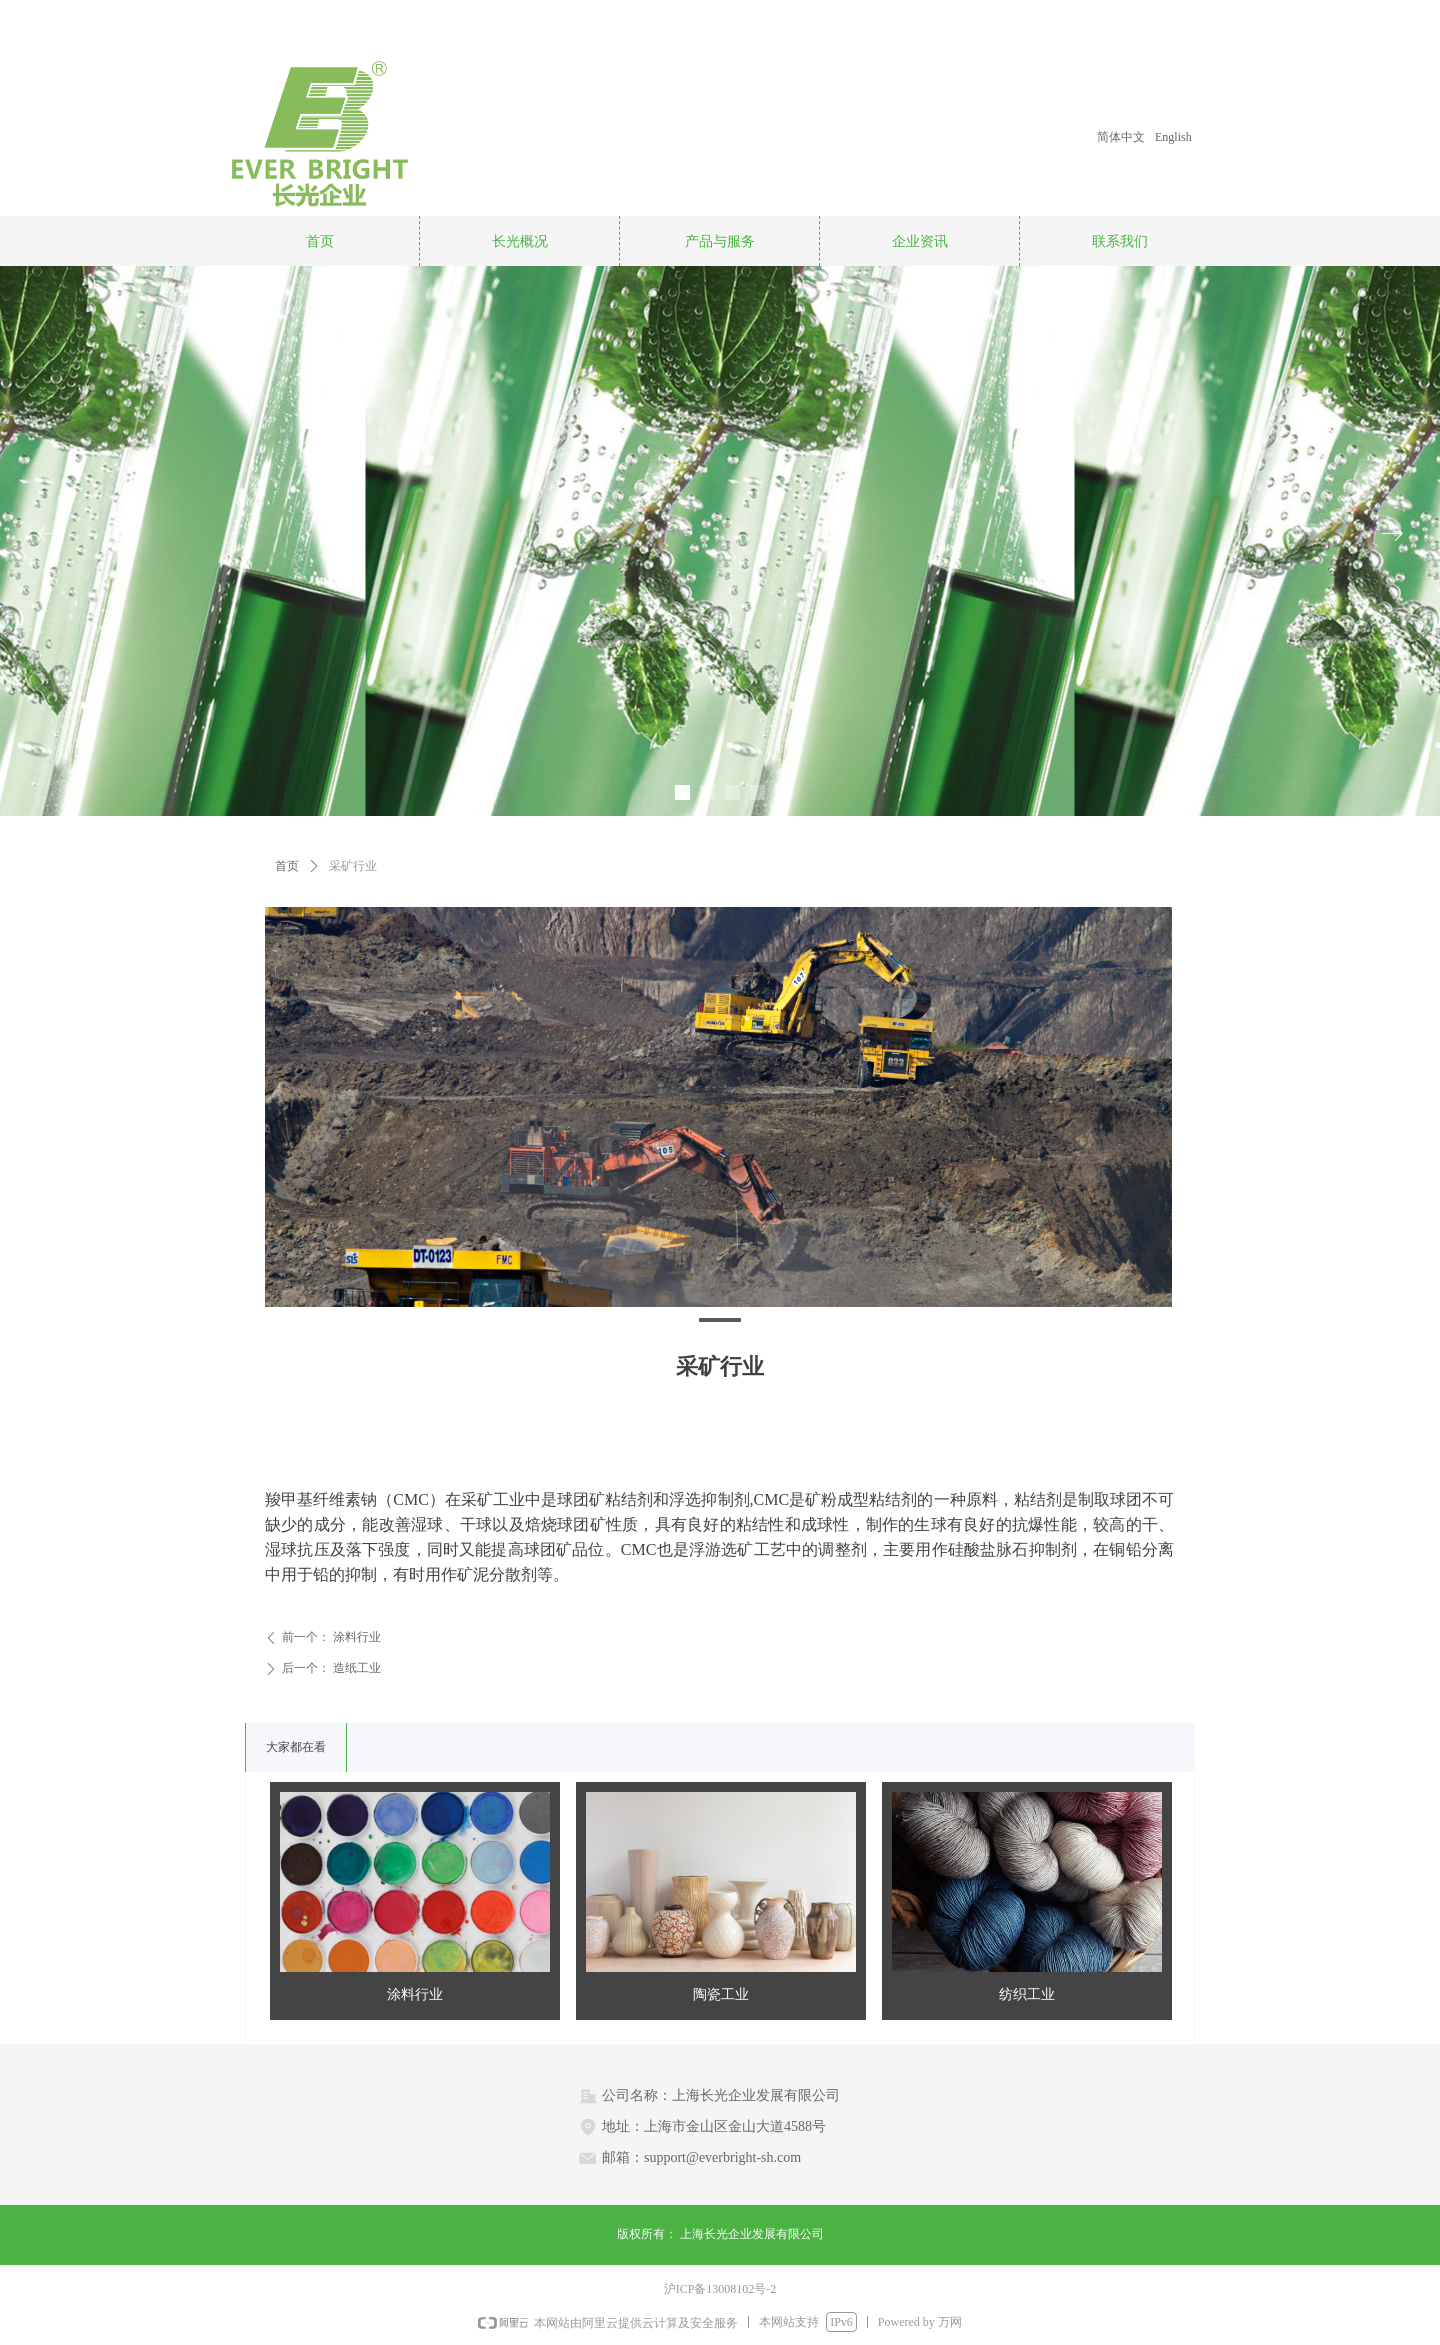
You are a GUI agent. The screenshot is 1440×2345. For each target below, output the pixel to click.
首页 (287, 866)
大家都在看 (296, 1747)
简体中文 (1121, 137)
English (1173, 137)
